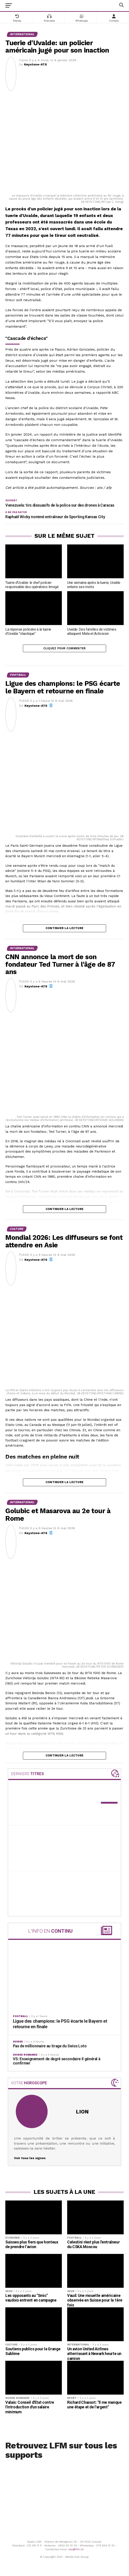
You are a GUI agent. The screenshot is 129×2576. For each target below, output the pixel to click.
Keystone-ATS (35, 64)
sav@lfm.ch (76, 2548)
